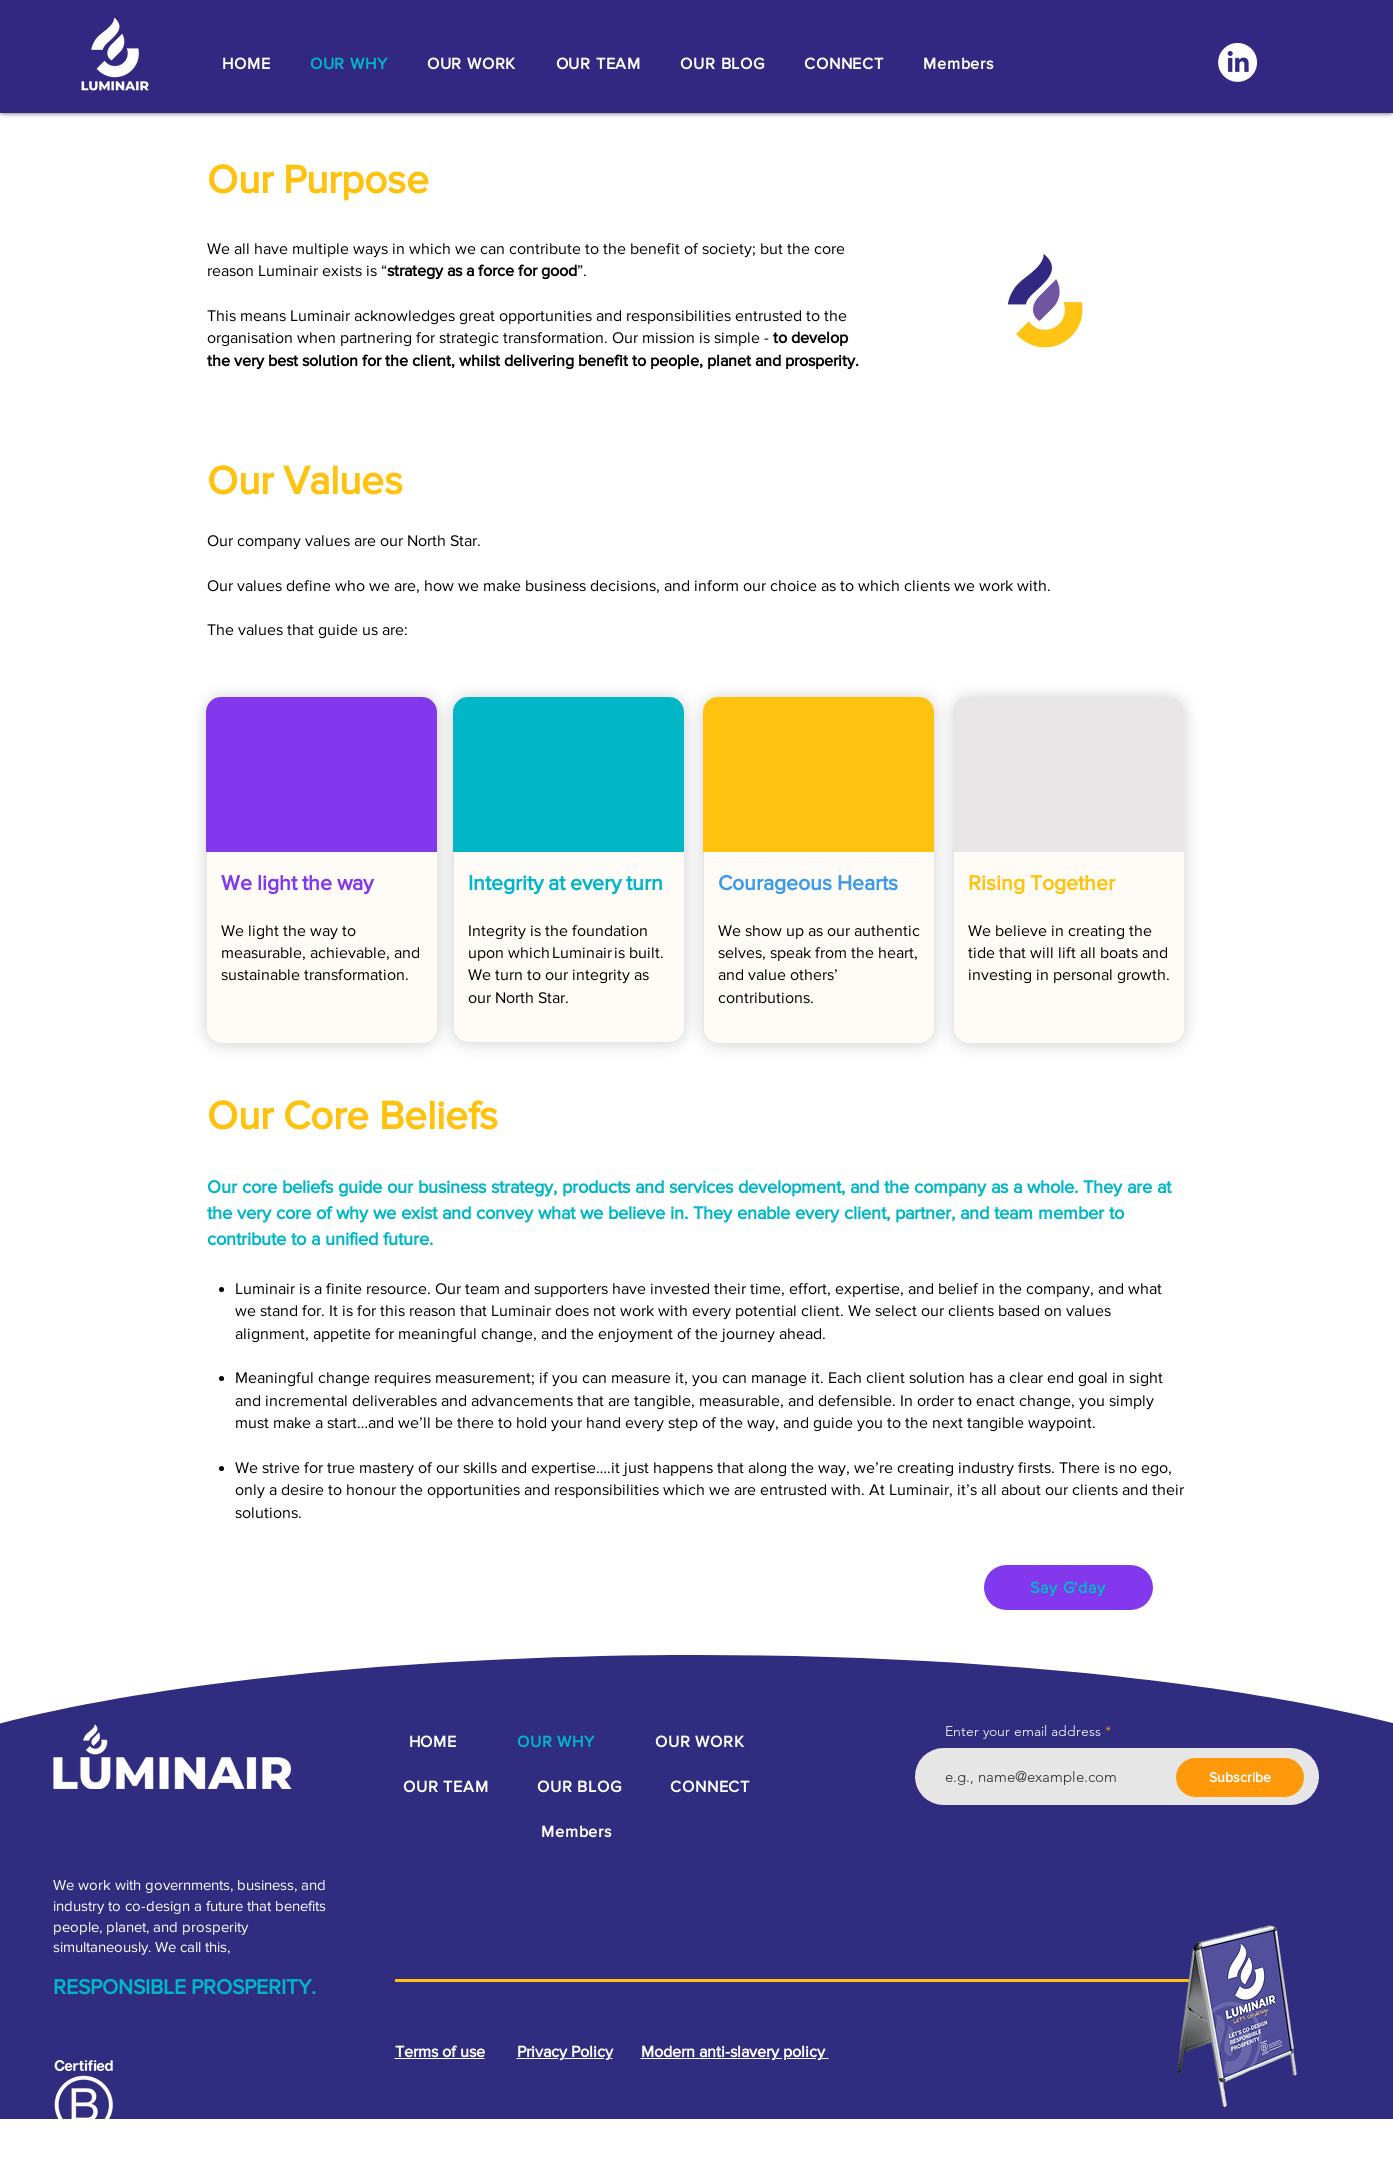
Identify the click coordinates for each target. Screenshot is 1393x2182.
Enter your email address (1023, 1731)
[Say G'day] (1068, 1587)
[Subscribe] (1240, 1777)
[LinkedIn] (1237, 62)
